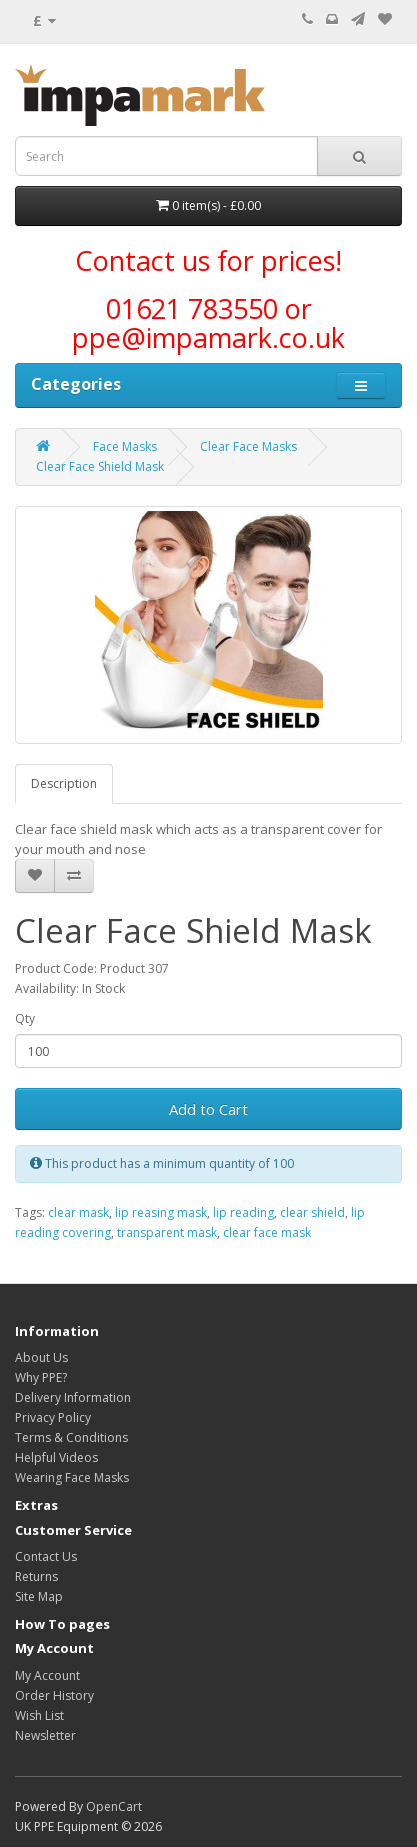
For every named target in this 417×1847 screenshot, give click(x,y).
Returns (36, 1576)
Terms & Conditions (71, 1437)
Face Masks (125, 446)
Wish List (39, 1715)
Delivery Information (73, 1397)
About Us (41, 1357)
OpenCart (114, 1806)
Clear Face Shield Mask (100, 466)
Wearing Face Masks (72, 1477)
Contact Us (46, 1556)
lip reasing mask (161, 1212)
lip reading (243, 1212)
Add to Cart (208, 1109)
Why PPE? (41, 1377)
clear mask (78, 1212)
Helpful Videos (56, 1457)
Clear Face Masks (248, 446)
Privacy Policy (53, 1417)
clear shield (312, 1212)
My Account (47, 1675)
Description (64, 783)
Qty (25, 1018)
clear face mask (267, 1232)
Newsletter (45, 1735)
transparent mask (167, 1232)
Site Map (39, 1596)
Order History (54, 1695)
